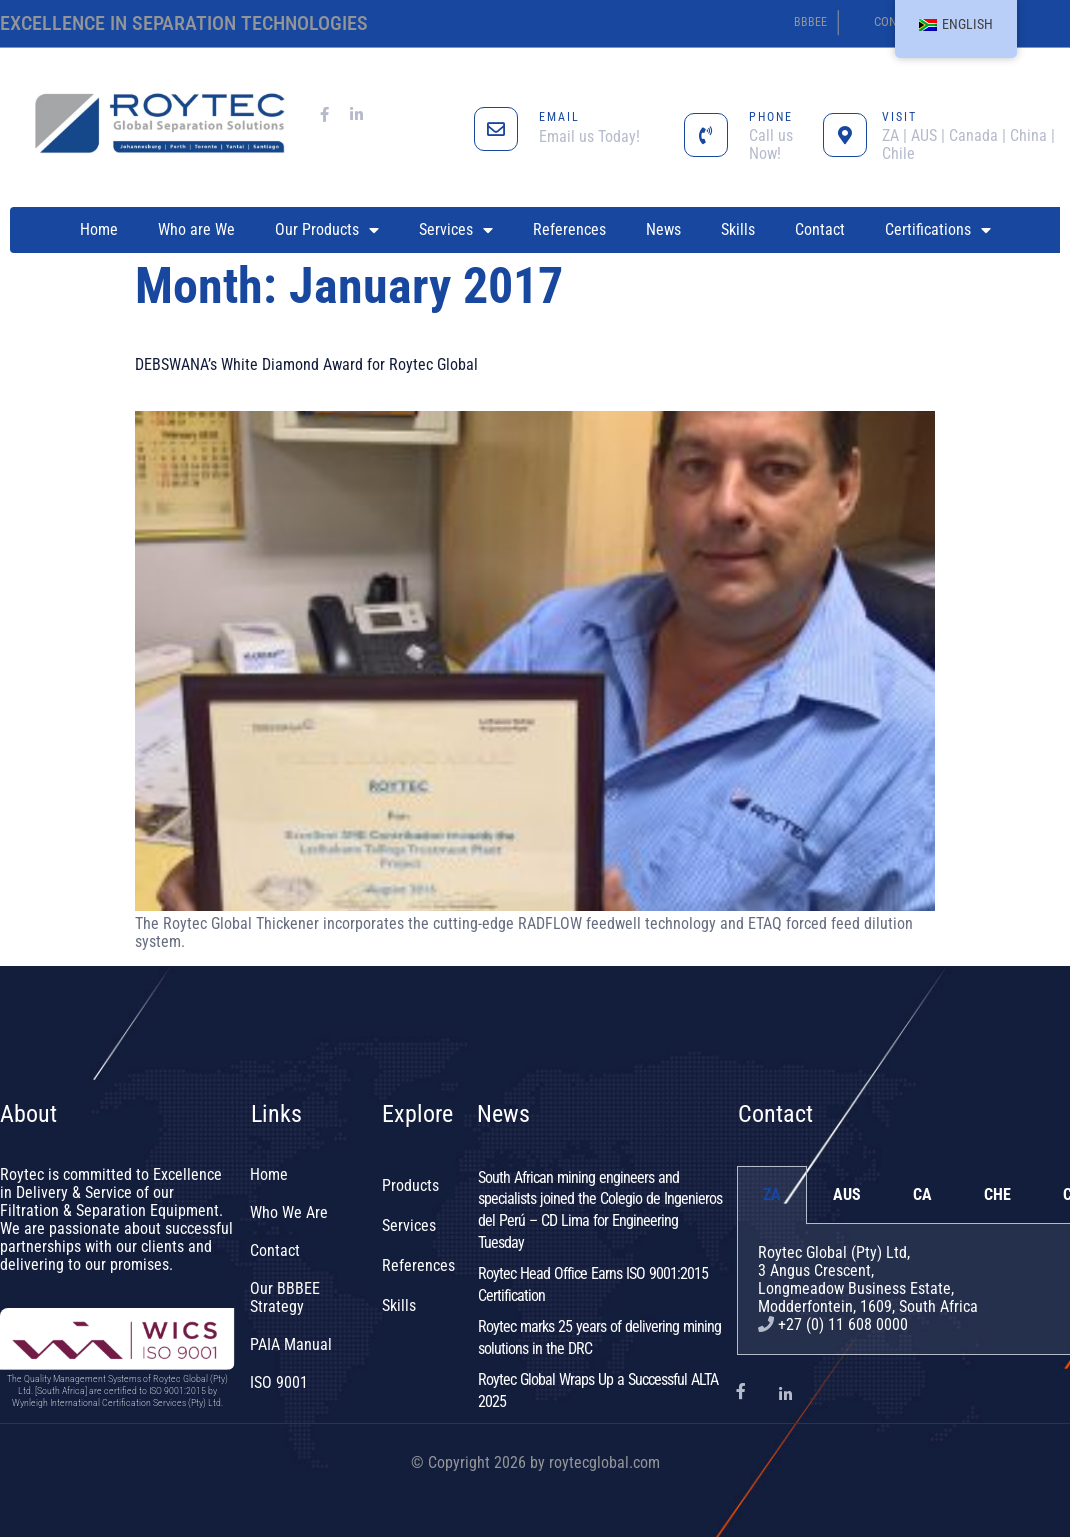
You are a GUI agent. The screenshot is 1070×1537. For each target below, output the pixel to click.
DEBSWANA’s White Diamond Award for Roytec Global (306, 364)
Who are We (196, 229)
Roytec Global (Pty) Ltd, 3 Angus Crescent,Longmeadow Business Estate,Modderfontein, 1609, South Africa (868, 1279)
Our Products (327, 230)
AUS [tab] (847, 1194)
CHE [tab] (997, 1194)
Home (99, 229)
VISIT (899, 117)
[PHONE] (706, 135)
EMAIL (559, 117)
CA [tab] (922, 1194)
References (569, 229)
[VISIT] (845, 135)
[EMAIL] (496, 129)
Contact (820, 229)
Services (456, 230)
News (663, 229)
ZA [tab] (772, 1194)
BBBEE (810, 22)
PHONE (771, 117)
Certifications (938, 230)
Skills (738, 229)
